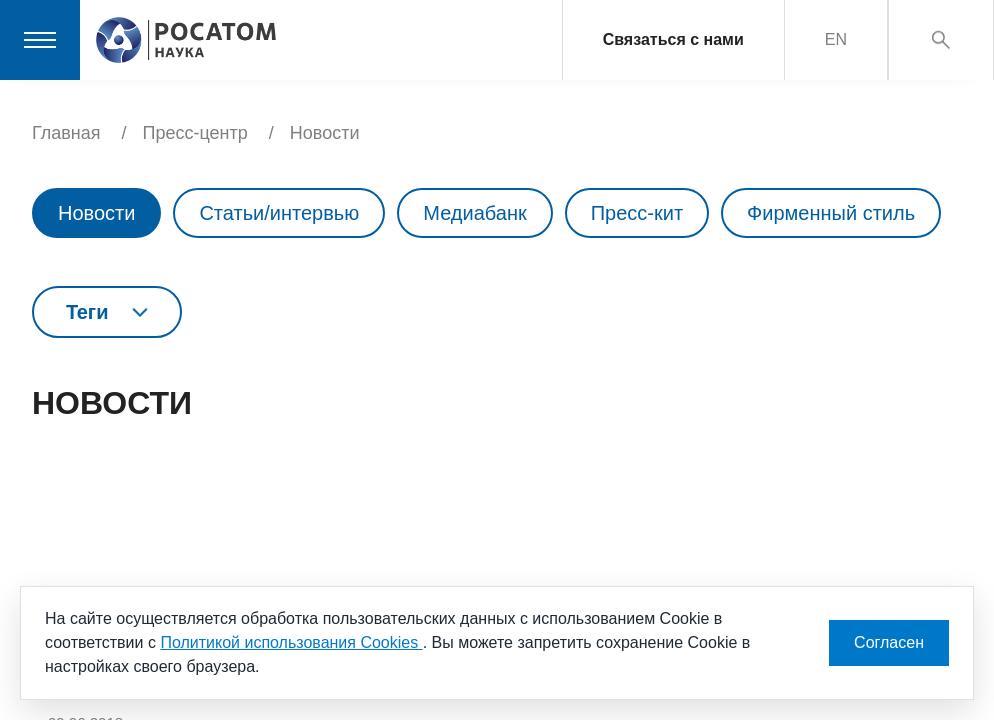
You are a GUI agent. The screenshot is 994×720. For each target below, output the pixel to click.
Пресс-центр (195, 133)
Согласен (889, 642)
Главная (66, 133)
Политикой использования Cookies (291, 642)
